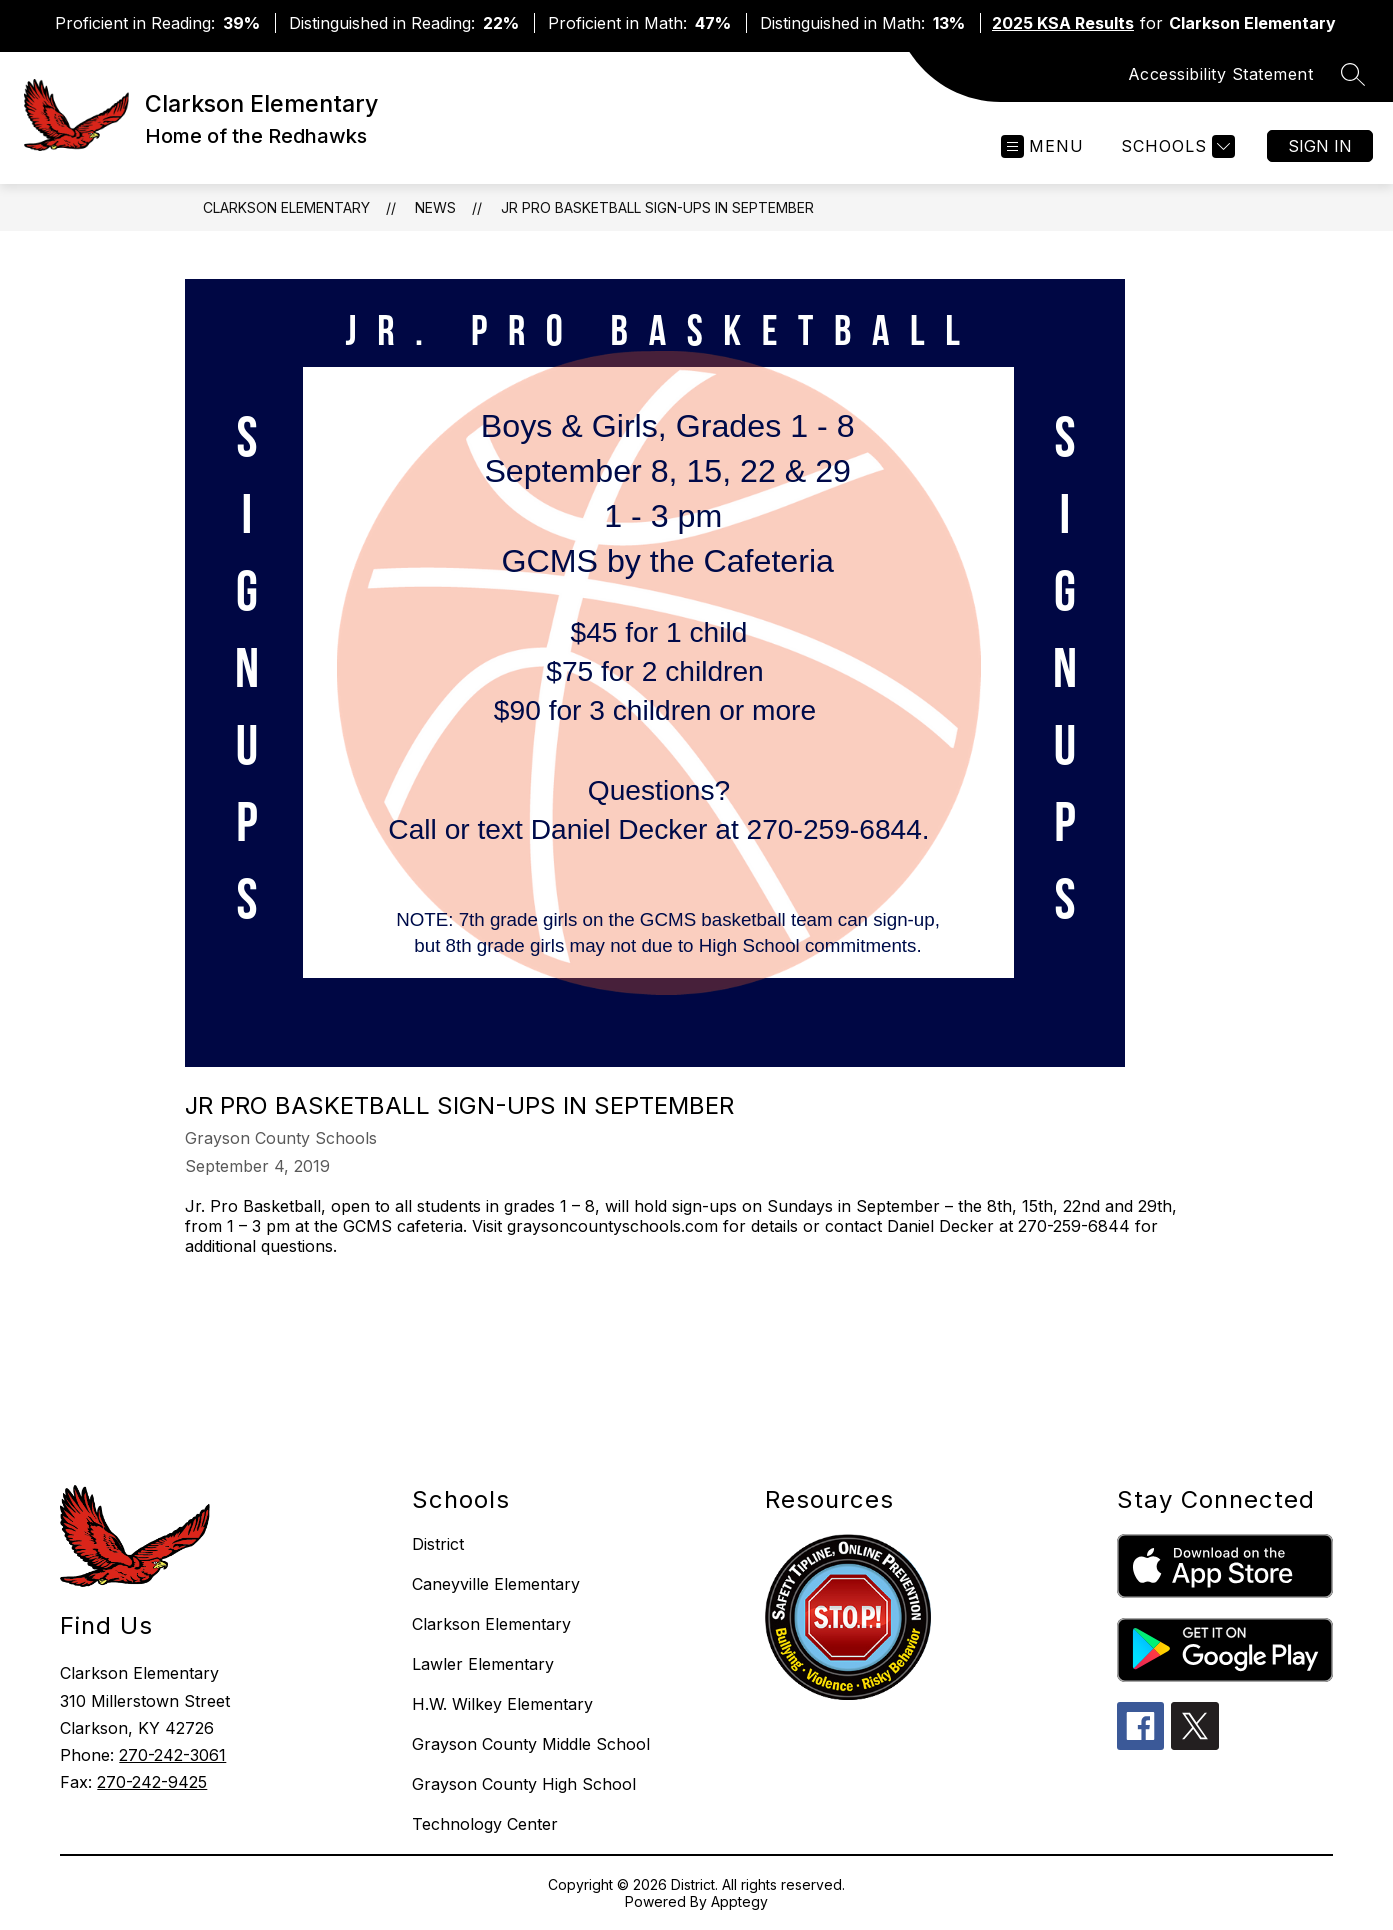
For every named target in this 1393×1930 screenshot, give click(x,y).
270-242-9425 (152, 1782)
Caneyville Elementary (496, 1584)
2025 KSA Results (1063, 23)
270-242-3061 (172, 1755)
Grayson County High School (524, 1784)
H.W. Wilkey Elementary (502, 1704)
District (438, 1544)
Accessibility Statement (1221, 74)
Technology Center (485, 1824)
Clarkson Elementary (286, 207)
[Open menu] (1042, 146)
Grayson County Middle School (531, 1744)
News (435, 207)
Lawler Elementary (483, 1664)
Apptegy (739, 1901)
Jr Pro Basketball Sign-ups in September (657, 207)
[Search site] (1353, 74)
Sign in (1320, 146)
